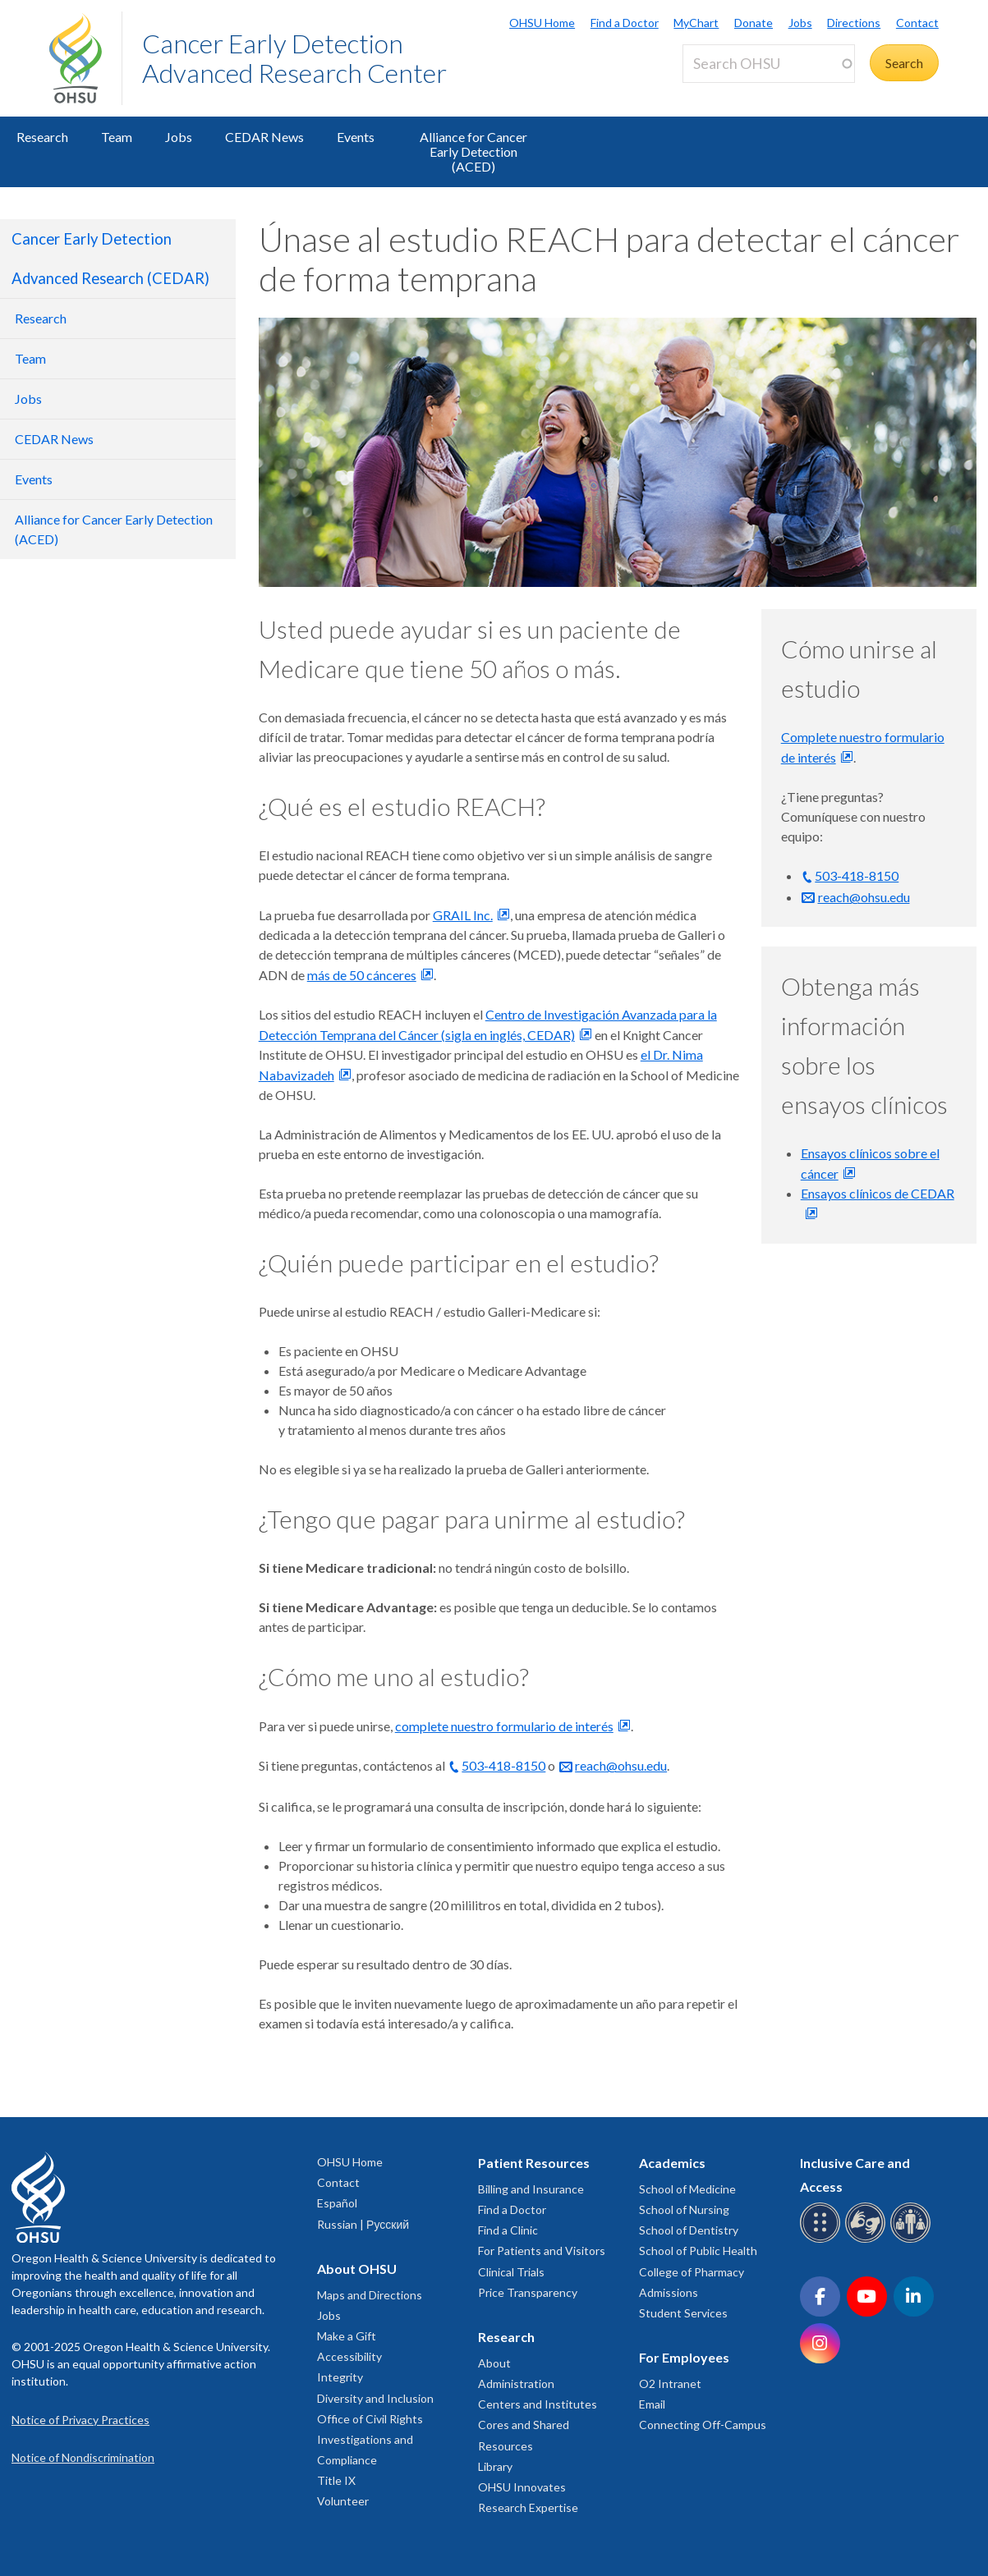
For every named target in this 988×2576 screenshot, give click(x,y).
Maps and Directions (369, 2295)
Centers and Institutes (537, 2404)
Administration (516, 2383)
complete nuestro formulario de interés (504, 1726)
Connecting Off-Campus (702, 2425)
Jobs (800, 23)
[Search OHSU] (768, 63)
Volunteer (343, 2501)
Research (42, 136)
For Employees (684, 2357)
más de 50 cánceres (361, 975)
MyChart (696, 23)
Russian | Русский (363, 2224)
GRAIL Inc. (463, 915)
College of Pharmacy (691, 2272)
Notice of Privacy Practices (80, 2420)
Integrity (340, 2377)
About (494, 2363)
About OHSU (357, 2268)
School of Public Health (698, 2250)
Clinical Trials (511, 2272)
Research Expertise (528, 2507)
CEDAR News (264, 136)
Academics (672, 2162)
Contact (917, 23)
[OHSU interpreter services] (912, 2240)
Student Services (683, 2313)
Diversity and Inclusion (375, 2398)
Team (116, 136)
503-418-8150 (503, 1765)
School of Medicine (687, 2189)
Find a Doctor (625, 23)
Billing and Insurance (531, 2189)
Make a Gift (346, 2336)
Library (495, 2466)
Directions (853, 23)
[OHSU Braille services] (822, 2240)
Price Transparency (527, 2292)
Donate (753, 23)
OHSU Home (542, 23)
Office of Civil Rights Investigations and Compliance (370, 2439)
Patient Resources (534, 2162)
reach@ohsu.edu (621, 1765)
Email (652, 2404)
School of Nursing (684, 2209)
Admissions (668, 2292)
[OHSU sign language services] (867, 2240)
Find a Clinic (508, 2230)
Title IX (336, 2480)
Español (337, 2203)
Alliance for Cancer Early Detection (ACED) (473, 151)
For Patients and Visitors (541, 2250)
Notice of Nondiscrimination (82, 2457)
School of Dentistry (688, 2230)
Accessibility (349, 2356)
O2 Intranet (670, 2383)
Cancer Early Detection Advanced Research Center (294, 58)
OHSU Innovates (522, 2487)
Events (356, 136)
